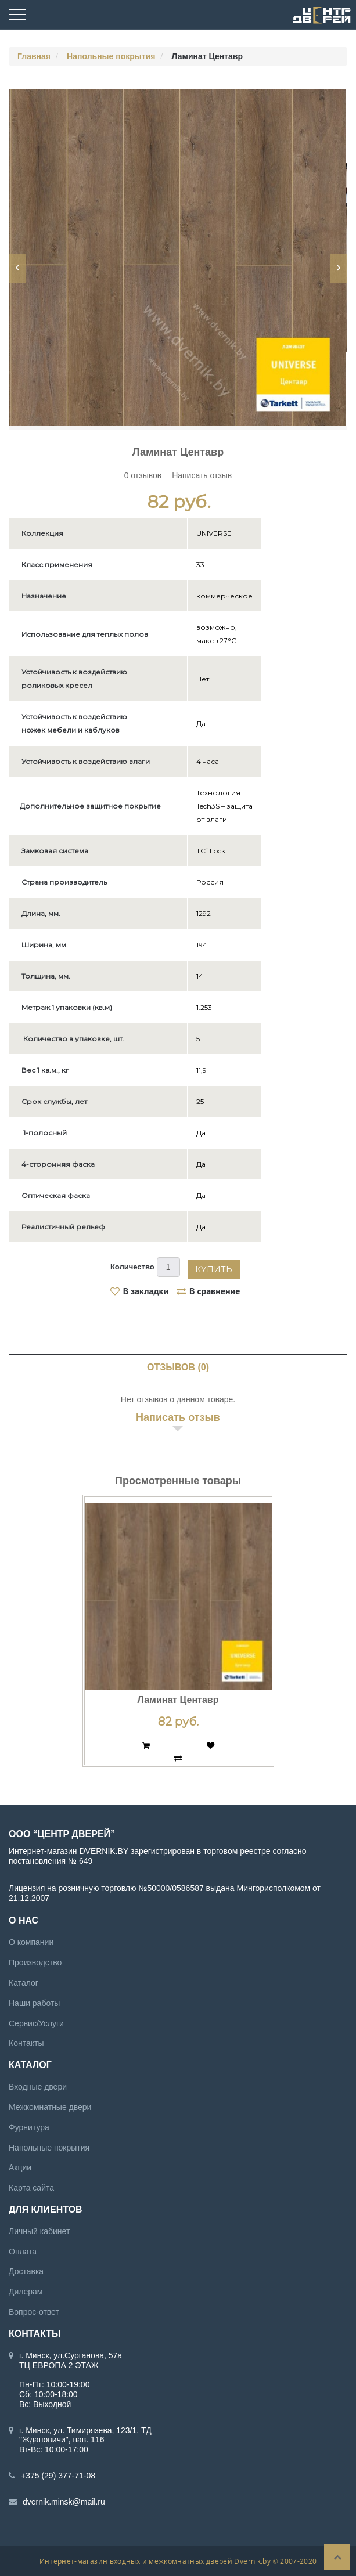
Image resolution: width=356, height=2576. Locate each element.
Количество (132, 1266)
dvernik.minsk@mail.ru (64, 2501)
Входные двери (38, 2086)
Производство (35, 1962)
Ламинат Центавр (178, 1700)
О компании (31, 1942)
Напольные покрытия (111, 56)
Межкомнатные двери (50, 2107)
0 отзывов (143, 475)
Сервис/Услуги (36, 2022)
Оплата (23, 2251)
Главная (34, 56)
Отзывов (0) (178, 1367)
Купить (213, 1269)
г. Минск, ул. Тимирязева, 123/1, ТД (85, 2429)
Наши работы (34, 2002)
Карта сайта (31, 2187)
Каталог (23, 1982)
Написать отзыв (202, 475)
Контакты (26, 2043)
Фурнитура (29, 2126)
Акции (20, 2167)
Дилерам (25, 2291)
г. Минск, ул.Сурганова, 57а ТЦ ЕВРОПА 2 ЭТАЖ (70, 2360)
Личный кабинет (39, 2231)
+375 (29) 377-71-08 (58, 2475)
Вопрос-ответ (34, 2312)
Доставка (26, 2271)
